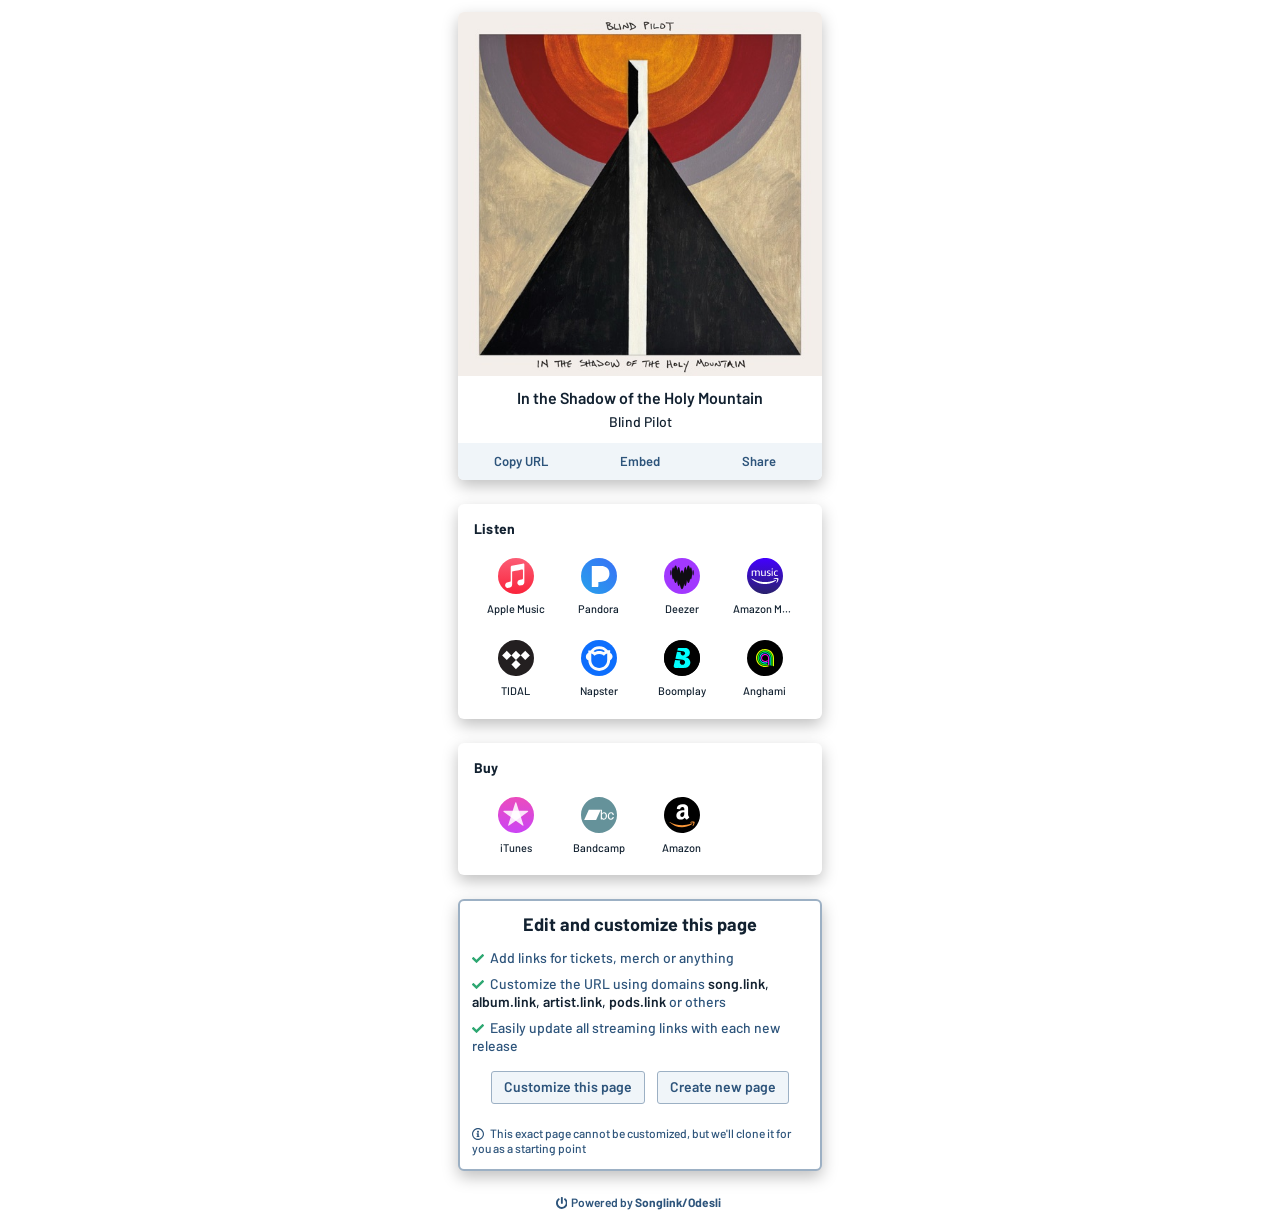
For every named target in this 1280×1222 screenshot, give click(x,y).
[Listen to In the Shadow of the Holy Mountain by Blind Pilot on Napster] (598, 669)
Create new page (723, 1086)
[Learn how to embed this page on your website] (640, 461)
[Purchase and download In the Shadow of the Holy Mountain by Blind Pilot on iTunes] (515, 826)
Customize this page (568, 1086)
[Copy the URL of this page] (521, 461)
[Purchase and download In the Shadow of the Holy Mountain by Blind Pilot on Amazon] (681, 826)
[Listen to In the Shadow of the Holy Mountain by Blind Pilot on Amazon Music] (764, 587)
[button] (640, 1035)
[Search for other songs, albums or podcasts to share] (639, 1203)
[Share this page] (759, 461)
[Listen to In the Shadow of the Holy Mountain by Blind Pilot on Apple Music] (515, 587)
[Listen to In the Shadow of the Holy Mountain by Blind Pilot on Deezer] (681, 587)
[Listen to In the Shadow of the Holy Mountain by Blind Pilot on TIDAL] (515, 669)
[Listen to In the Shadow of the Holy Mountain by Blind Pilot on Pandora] (598, 587)
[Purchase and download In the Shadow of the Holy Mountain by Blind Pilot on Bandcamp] (598, 826)
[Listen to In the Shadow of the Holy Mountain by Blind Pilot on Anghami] (764, 669)
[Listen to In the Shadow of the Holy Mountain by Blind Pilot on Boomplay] (681, 669)
